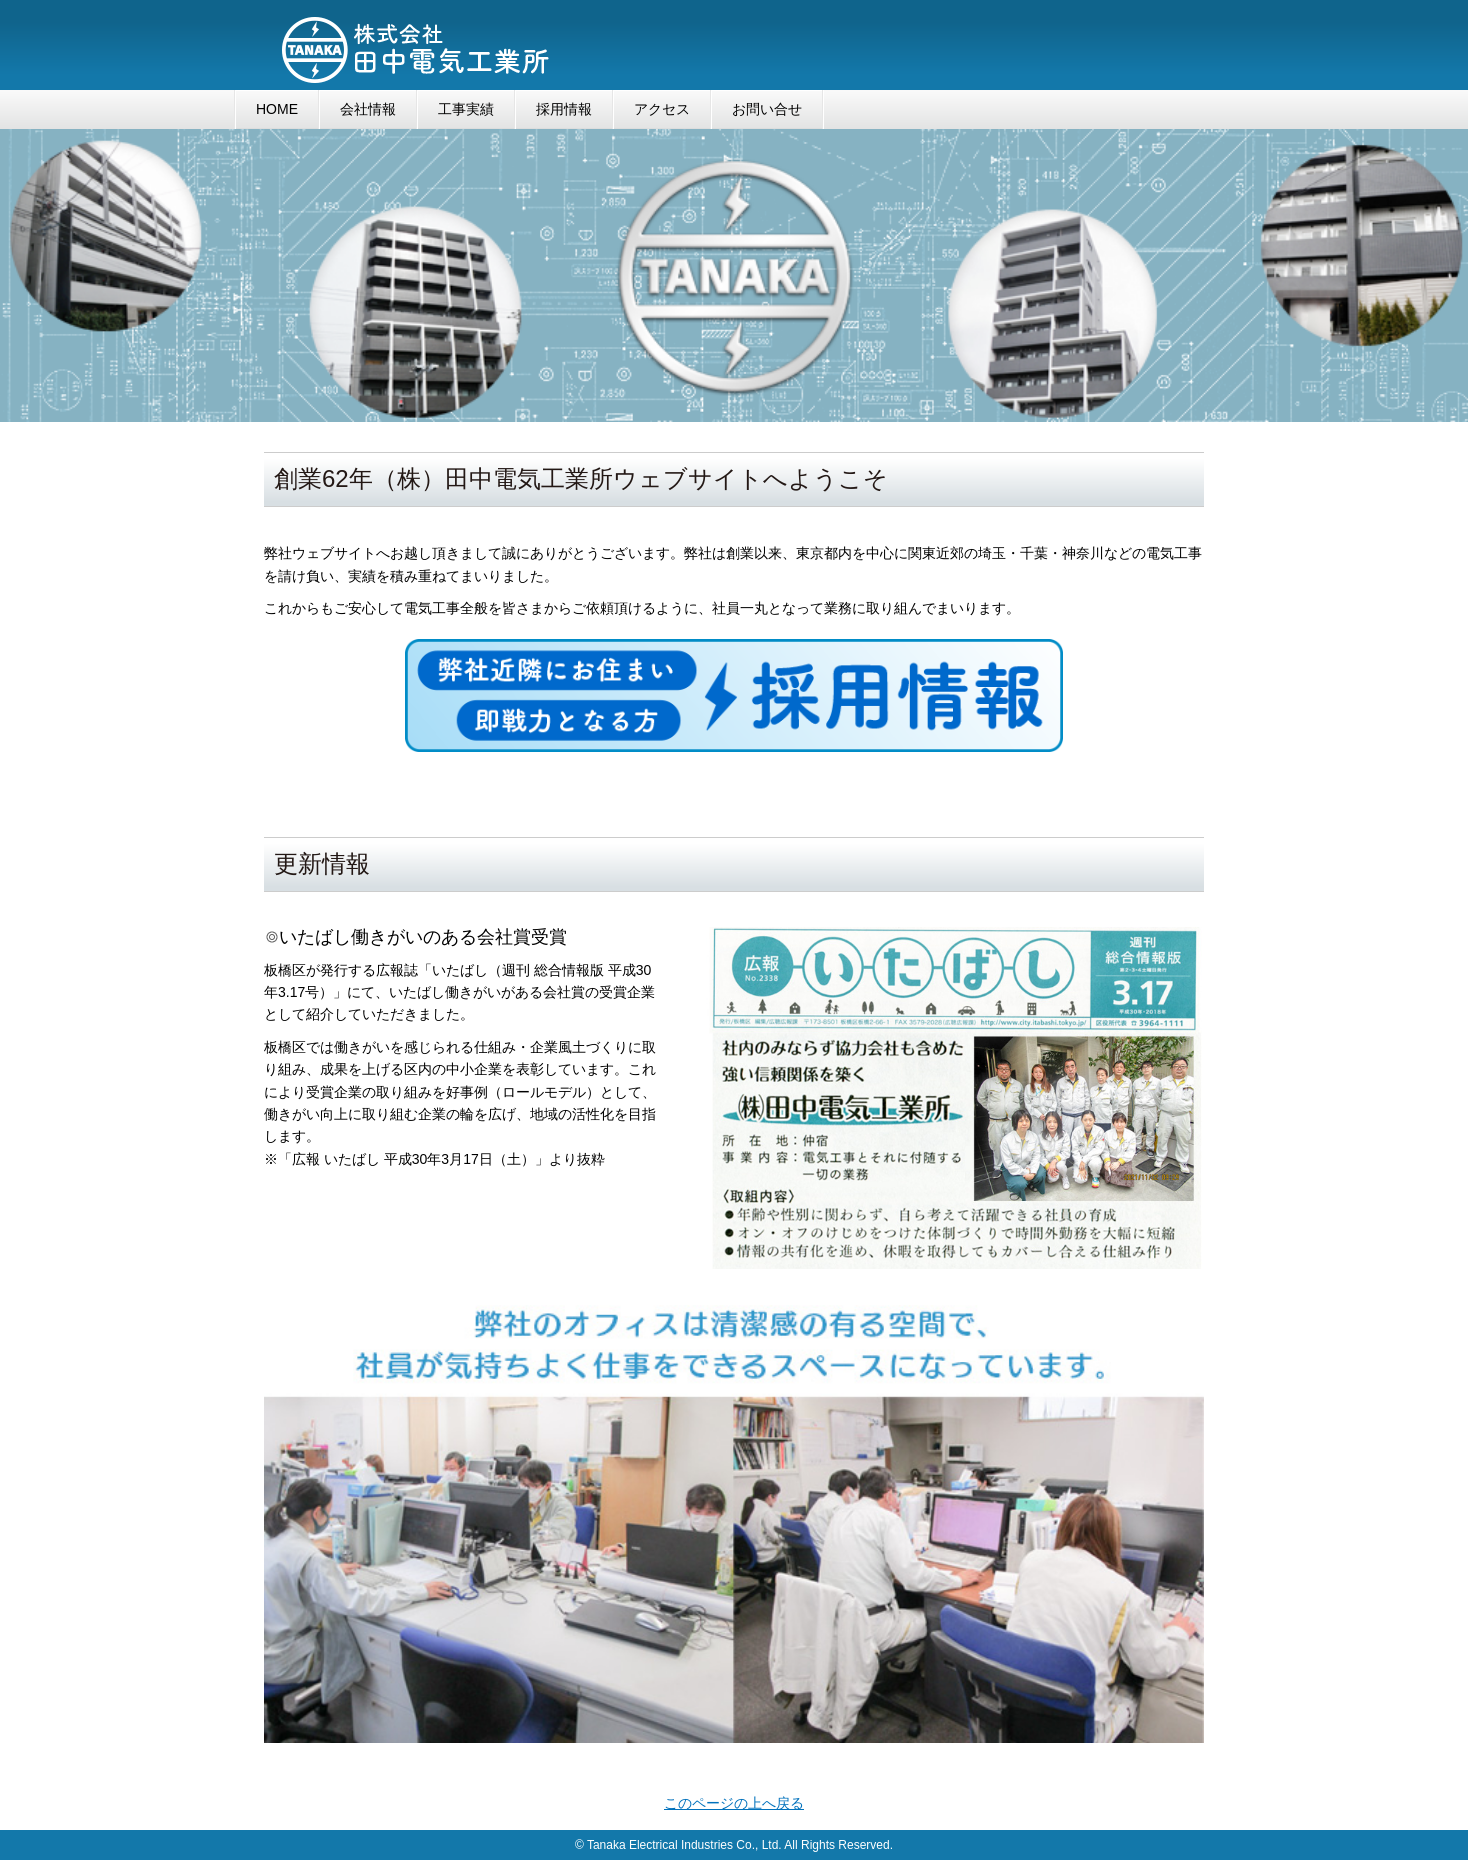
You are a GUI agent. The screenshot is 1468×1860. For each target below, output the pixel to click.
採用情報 (564, 109)
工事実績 (466, 109)
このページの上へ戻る (734, 1803)
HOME (277, 109)
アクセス (662, 109)
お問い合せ (767, 109)
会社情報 (368, 109)
